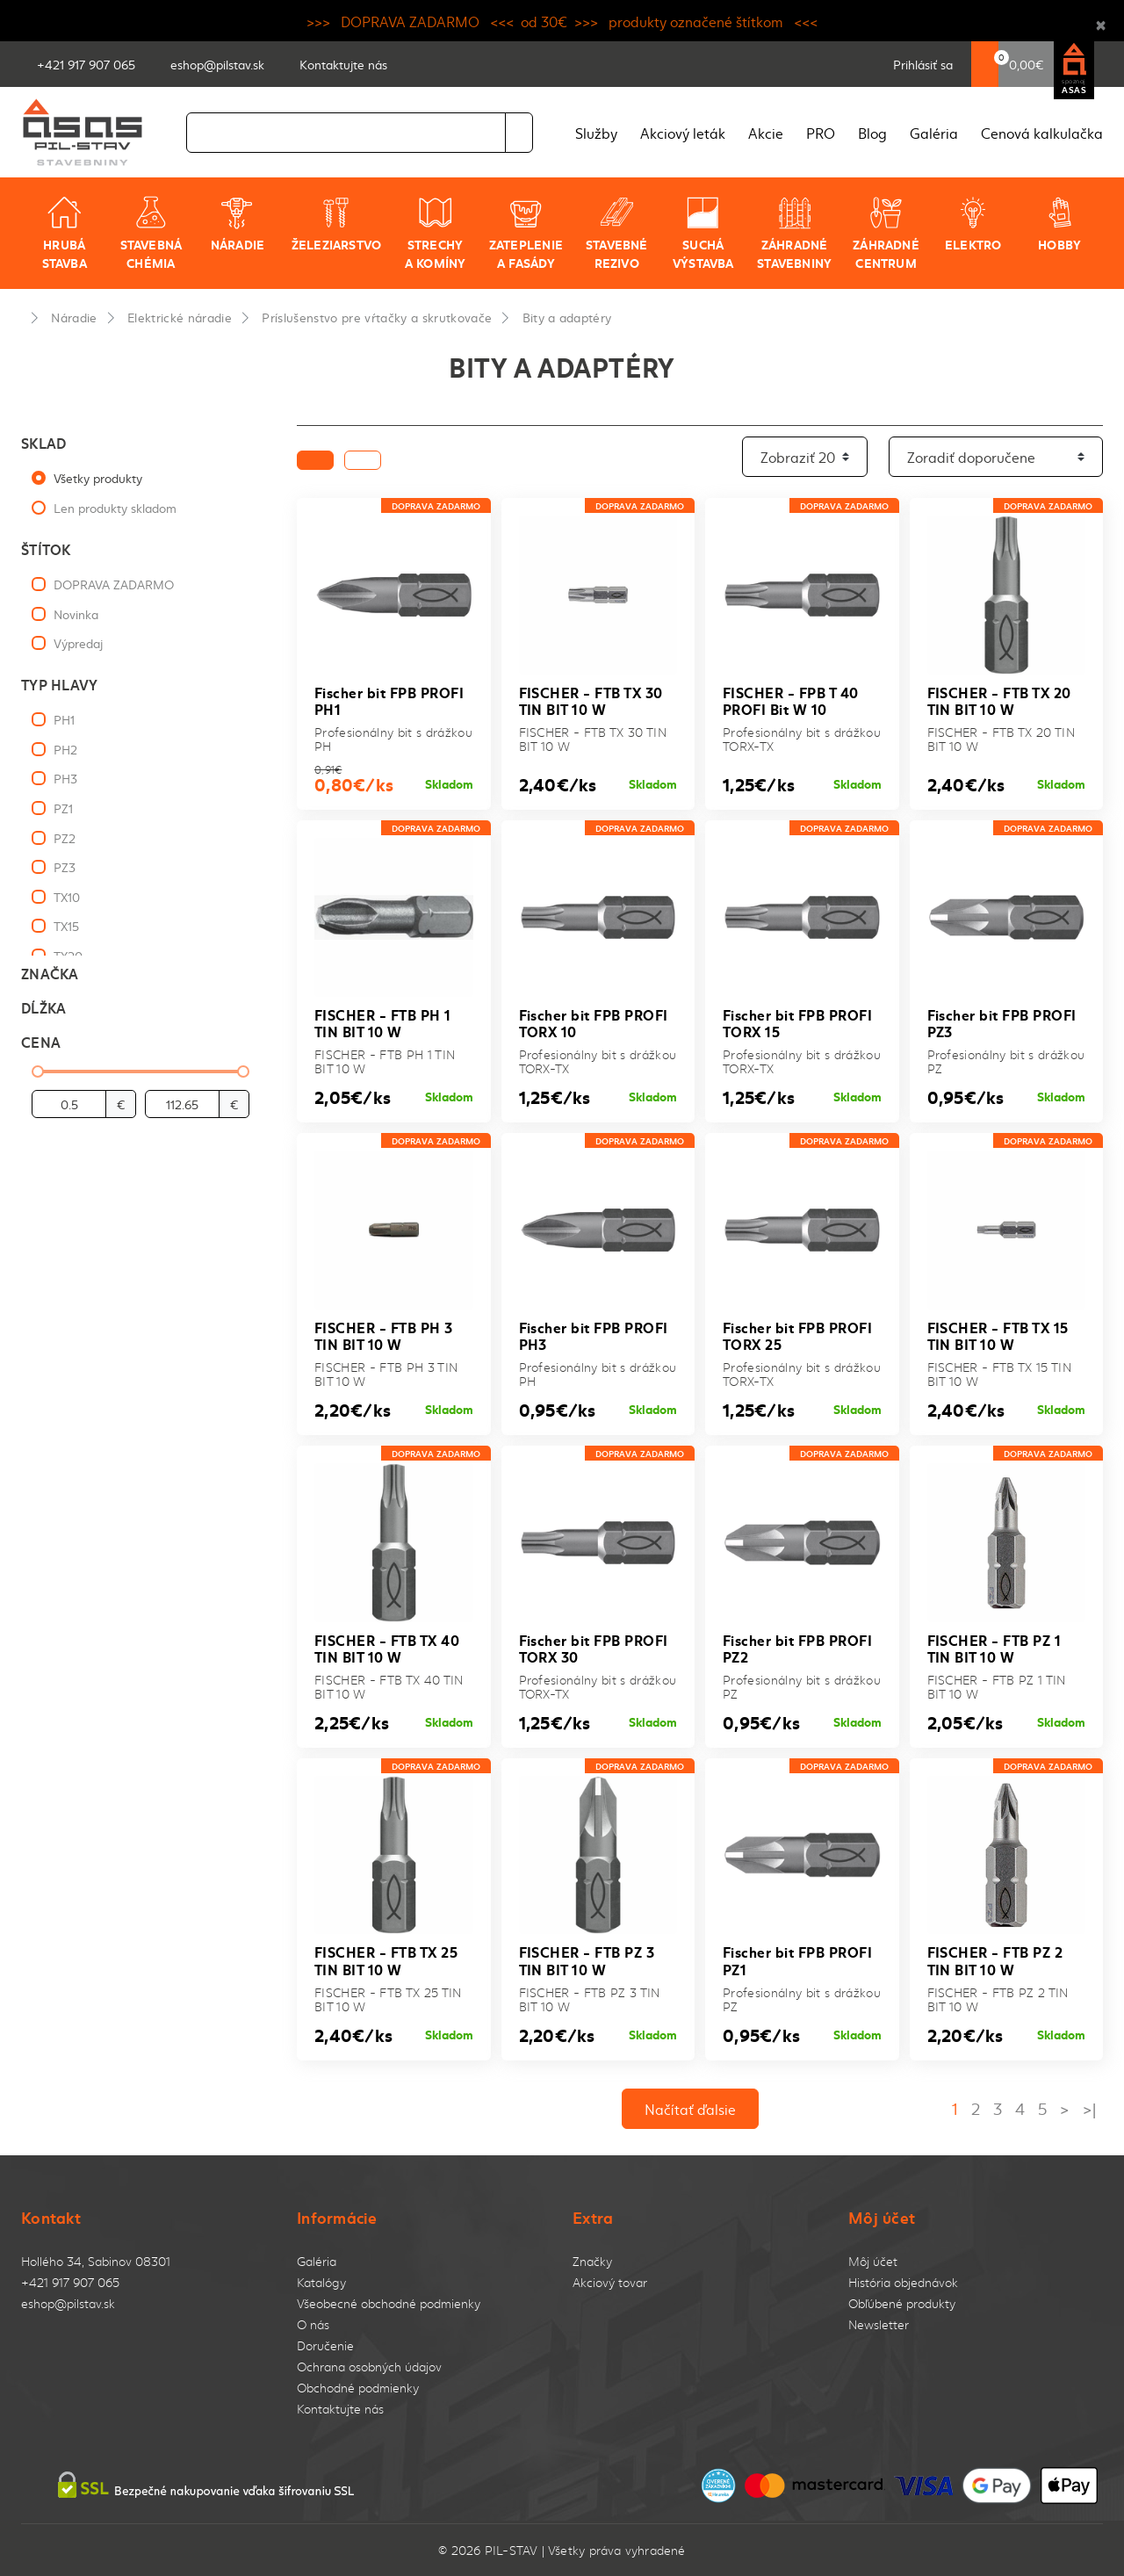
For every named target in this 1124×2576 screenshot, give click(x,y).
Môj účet (872, 2261)
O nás (313, 2324)
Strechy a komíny (435, 233)
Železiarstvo (337, 224)
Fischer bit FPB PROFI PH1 (389, 700)
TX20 (68, 955)
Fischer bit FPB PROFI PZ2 (797, 1647)
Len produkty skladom (115, 507)
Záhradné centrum (886, 233)
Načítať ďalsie (690, 2108)
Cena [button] (41, 1041)
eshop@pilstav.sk (68, 2303)
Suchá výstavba (703, 233)
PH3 (65, 778)
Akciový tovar (610, 2282)
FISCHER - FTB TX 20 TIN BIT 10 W (999, 700)
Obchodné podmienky (358, 2387)
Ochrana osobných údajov (369, 2366)
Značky (592, 2261)
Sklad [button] (43, 442)
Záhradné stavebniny (794, 233)
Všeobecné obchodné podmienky (388, 2303)
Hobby (1059, 224)
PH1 (64, 719)
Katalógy (321, 2282)
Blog (872, 132)
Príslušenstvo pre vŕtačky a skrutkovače (377, 317)
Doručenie (325, 2345)
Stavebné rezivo (617, 233)
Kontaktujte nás (340, 2408)
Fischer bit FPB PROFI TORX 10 (593, 1022)
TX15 (66, 925)
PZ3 (65, 867)
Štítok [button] (46, 548)
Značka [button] (50, 973)
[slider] (38, 1071)
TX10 (67, 897)
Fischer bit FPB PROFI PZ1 (797, 1959)
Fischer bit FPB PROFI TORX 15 (797, 1022)
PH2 (65, 749)
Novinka (76, 614)
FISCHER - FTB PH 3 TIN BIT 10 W (383, 1335)
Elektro (973, 224)
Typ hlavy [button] (59, 684)
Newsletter (878, 2324)
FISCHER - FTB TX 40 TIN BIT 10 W (386, 1647)
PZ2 (65, 838)
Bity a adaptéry (567, 317)
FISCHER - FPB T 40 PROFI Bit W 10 (791, 700)
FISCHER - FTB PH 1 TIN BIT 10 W (382, 1022)
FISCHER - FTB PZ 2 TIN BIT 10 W (995, 1959)
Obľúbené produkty (901, 2303)
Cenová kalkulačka (1042, 132)
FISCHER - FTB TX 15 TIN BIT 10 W (998, 1335)
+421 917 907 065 (70, 2282)
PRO (820, 132)
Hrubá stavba (64, 233)
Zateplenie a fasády (526, 233)
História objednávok (903, 2282)
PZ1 (63, 808)
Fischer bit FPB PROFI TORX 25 (797, 1335)
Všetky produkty (98, 478)
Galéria (934, 132)
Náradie (237, 224)
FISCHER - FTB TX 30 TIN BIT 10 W (591, 700)
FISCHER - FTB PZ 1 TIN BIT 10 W (994, 1647)
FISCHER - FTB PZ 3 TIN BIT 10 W (587, 1959)
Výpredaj (78, 643)
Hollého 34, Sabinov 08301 (95, 2261)
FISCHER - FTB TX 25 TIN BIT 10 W (386, 1959)
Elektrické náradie (179, 317)
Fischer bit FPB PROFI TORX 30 (593, 1647)
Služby (596, 132)
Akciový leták (682, 132)
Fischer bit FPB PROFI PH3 (593, 1335)
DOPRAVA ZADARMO (114, 584)
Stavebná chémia (151, 233)
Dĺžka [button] (43, 1007)
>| (1089, 2108)
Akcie (765, 132)
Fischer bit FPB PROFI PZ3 (1002, 1022)
